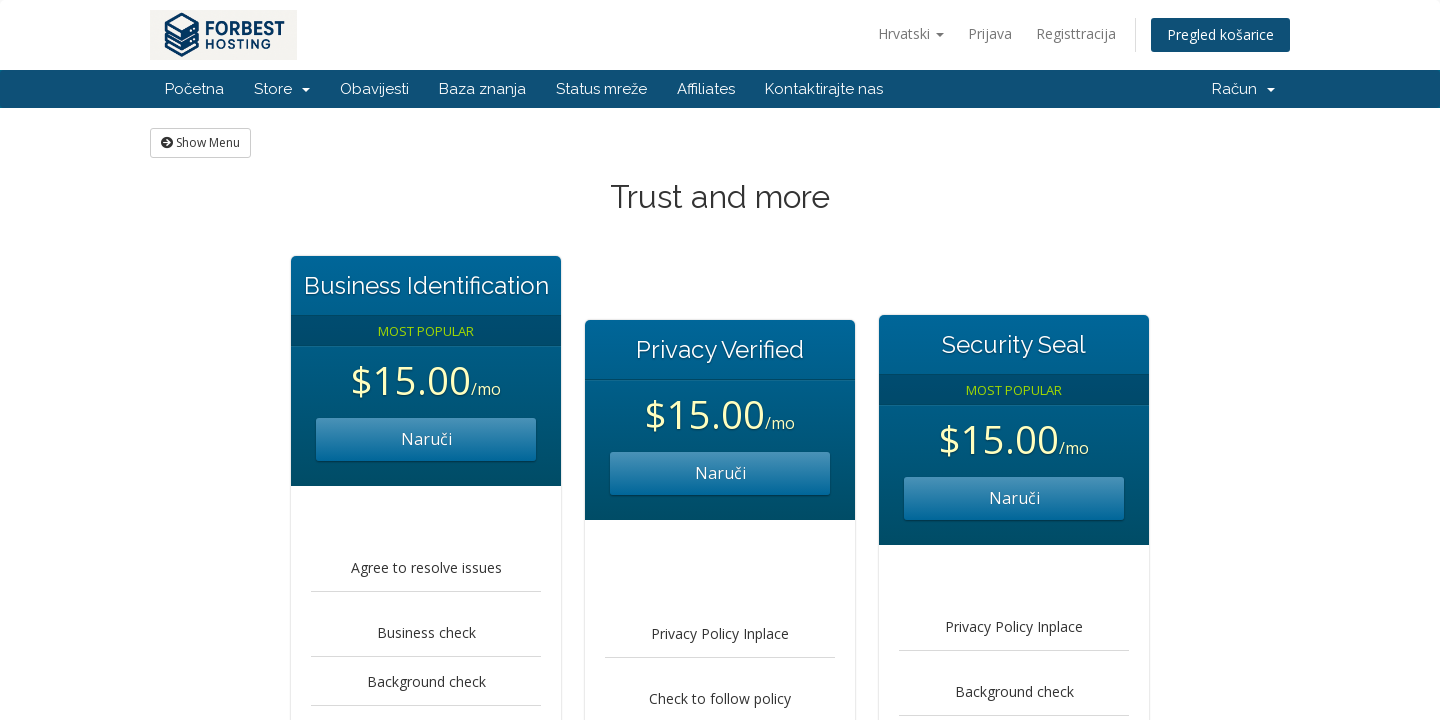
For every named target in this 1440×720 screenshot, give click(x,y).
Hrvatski (911, 33)
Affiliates (706, 89)
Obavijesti (374, 89)
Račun (1243, 89)
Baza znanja (482, 89)
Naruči (426, 439)
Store (282, 89)
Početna (194, 89)
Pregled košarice (1220, 34)
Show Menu (200, 142)
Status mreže (601, 89)
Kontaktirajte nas (824, 89)
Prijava (990, 33)
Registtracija (1076, 33)
